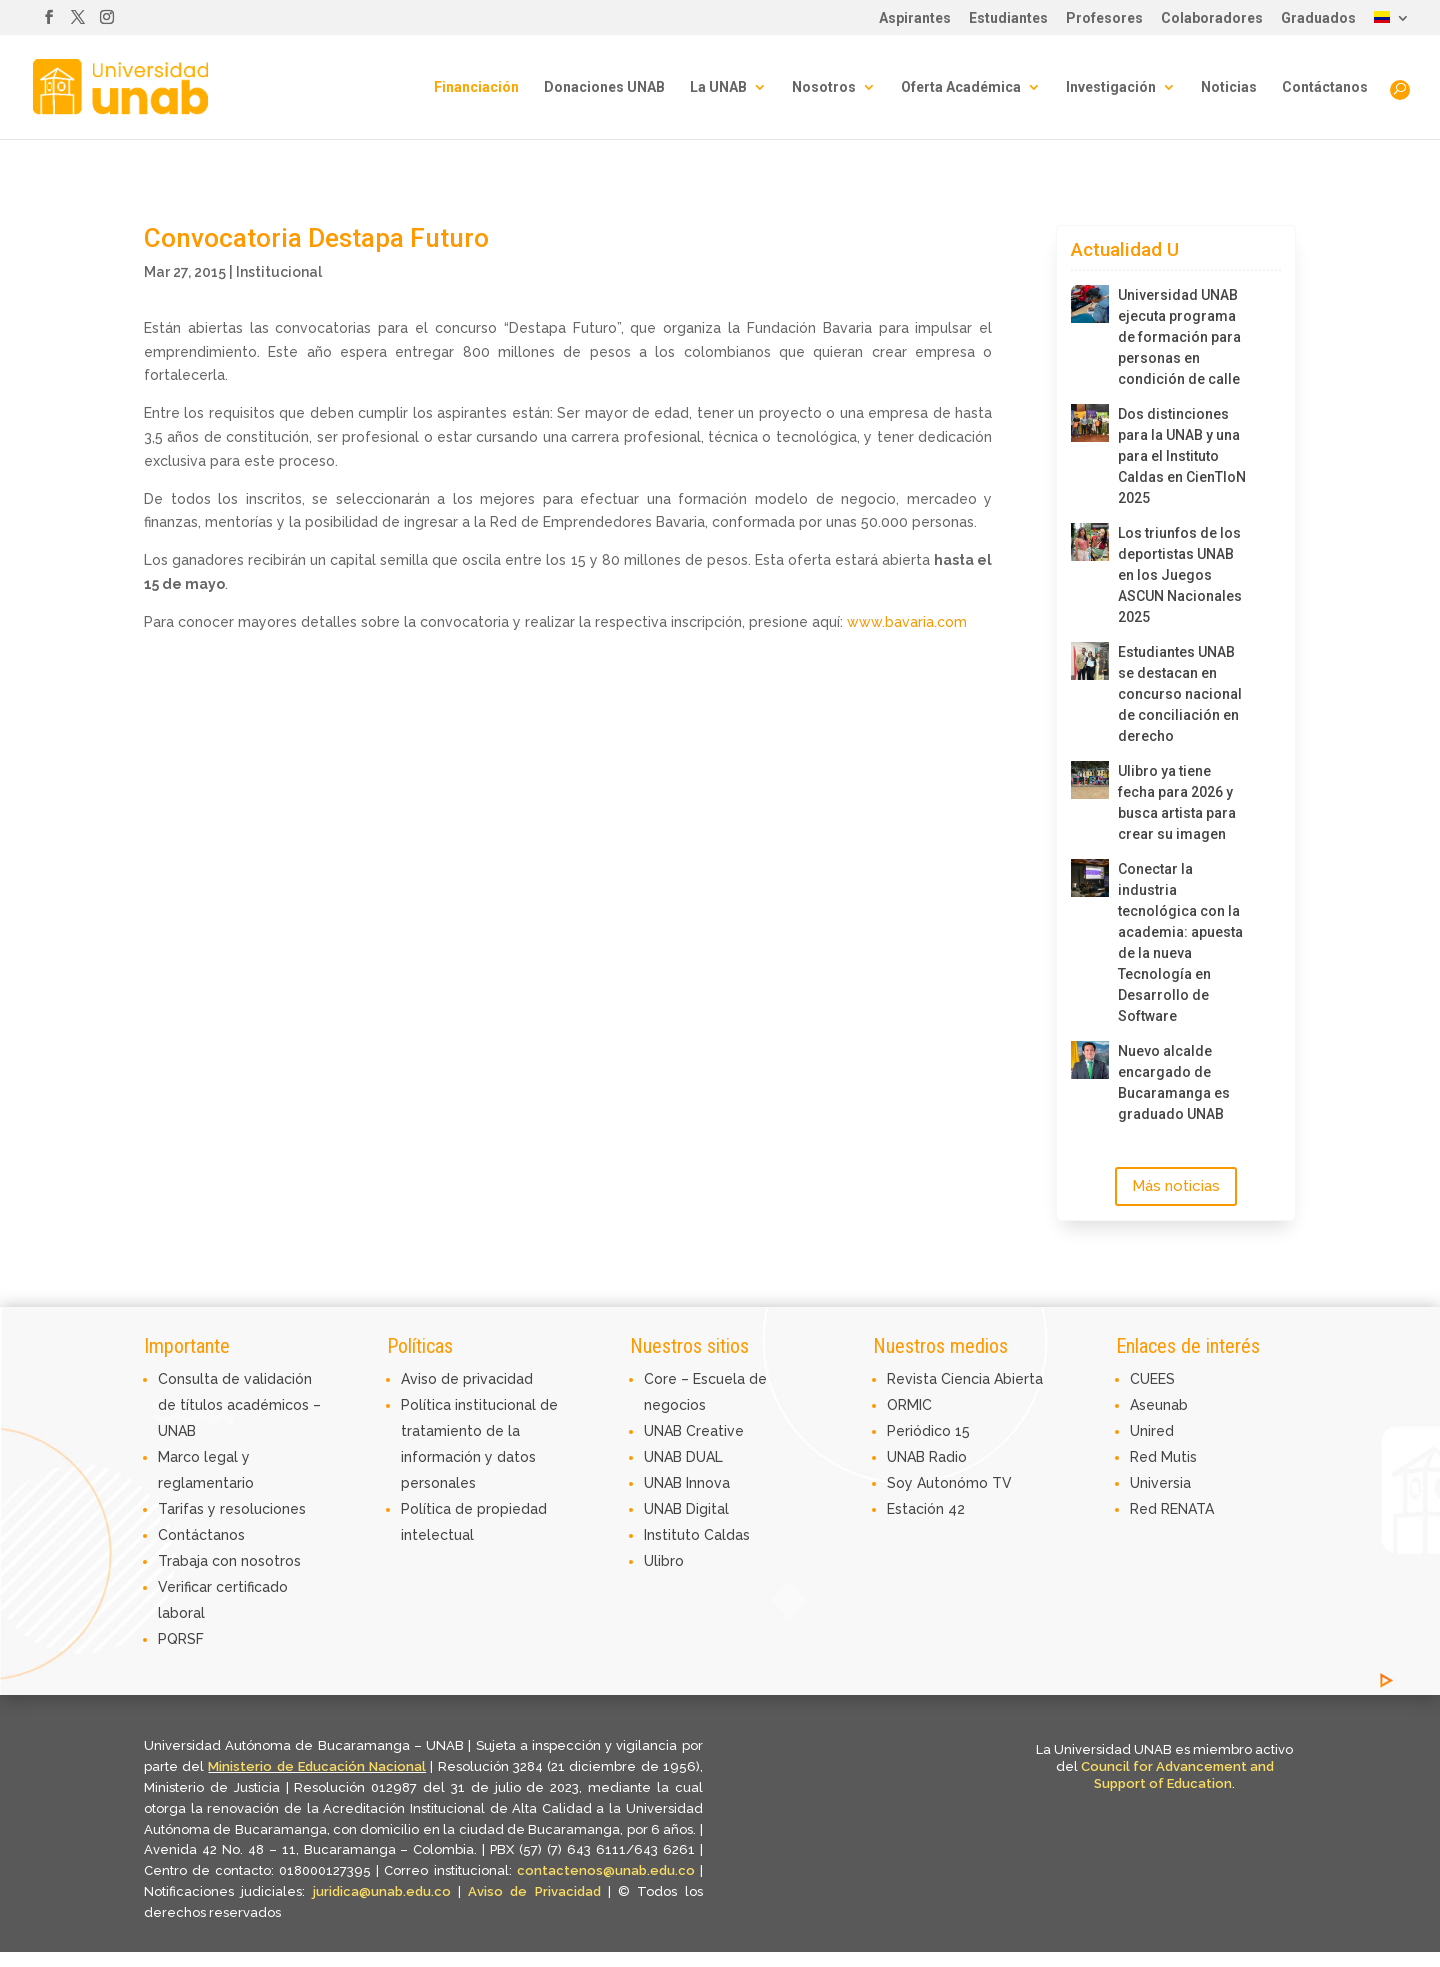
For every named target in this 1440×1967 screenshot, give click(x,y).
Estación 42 (926, 1509)
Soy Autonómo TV (949, 1483)
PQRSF (181, 1639)
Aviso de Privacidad (538, 1891)
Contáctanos (1325, 87)
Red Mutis (1163, 1457)
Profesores (1104, 18)
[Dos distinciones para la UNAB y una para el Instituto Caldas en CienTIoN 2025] (1090, 423)
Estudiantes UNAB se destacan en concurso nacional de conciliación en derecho (1180, 694)
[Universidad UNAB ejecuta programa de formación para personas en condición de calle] (1090, 304)
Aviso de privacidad (467, 1379)
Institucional (279, 272)
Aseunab (1159, 1405)
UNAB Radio (927, 1457)
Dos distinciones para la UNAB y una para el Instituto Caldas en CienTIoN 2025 (1182, 456)
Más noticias (1176, 1186)
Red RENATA (1172, 1509)
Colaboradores (1212, 18)
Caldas (727, 1535)
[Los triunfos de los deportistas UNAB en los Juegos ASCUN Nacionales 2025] (1090, 542)
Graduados (1318, 18)
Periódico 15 (928, 1431)
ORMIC (909, 1405)
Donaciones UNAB (604, 87)
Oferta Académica (961, 87)
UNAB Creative (694, 1431)
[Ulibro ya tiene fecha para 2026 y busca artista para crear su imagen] (1090, 780)
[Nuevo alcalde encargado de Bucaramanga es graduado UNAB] (1090, 1060)
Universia (1160, 1483)
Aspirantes (915, 18)
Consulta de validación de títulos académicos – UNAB (239, 1405)
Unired (1152, 1431)
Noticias (1229, 87)
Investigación (1111, 87)
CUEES (1152, 1379)
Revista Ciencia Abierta (965, 1379)
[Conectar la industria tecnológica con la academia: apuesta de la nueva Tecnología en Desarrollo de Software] (1090, 878)
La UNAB (718, 87)
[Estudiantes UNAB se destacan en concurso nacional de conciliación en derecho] (1090, 661)
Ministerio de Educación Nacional (317, 1766)
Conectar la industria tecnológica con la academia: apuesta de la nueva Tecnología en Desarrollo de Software (1180, 942)
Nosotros (824, 87)
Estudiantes (1008, 18)
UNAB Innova (687, 1483)
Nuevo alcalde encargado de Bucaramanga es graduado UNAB (1174, 1082)
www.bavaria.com (907, 622)
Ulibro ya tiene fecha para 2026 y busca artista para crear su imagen (1177, 802)
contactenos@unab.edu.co (606, 1870)
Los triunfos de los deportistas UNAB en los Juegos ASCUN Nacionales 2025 (1180, 575)
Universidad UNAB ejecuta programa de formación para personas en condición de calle (1179, 337)
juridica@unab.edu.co (382, 1891)
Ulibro (664, 1561)
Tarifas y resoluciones (232, 1509)
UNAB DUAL (683, 1457)
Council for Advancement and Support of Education (1177, 1775)
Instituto (674, 1535)
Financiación (476, 87)
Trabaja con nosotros (229, 1561)
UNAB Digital (686, 1509)
